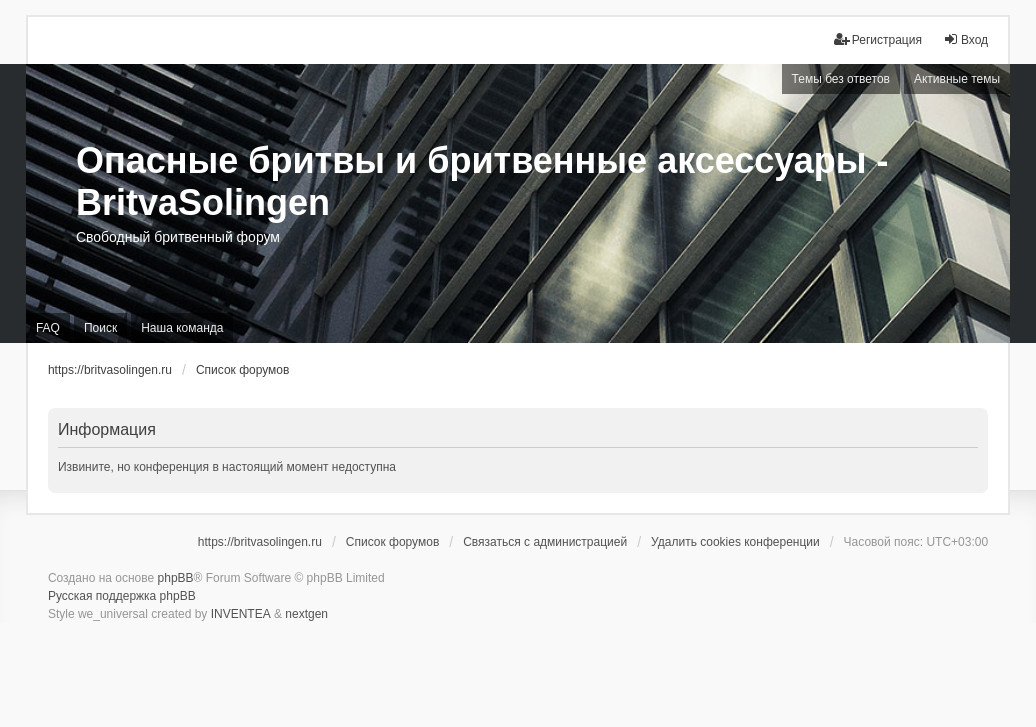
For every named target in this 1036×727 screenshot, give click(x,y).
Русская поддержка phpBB (122, 596)
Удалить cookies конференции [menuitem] (735, 542)
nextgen (306, 614)
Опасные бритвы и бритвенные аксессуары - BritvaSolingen (482, 181)
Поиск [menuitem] (100, 328)
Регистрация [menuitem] (878, 39)
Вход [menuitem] (965, 39)
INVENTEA (241, 614)
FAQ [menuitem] (48, 328)
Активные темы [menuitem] (957, 79)
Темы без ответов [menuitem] (841, 79)
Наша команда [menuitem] (182, 328)
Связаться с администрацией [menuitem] (545, 542)
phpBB (176, 578)
